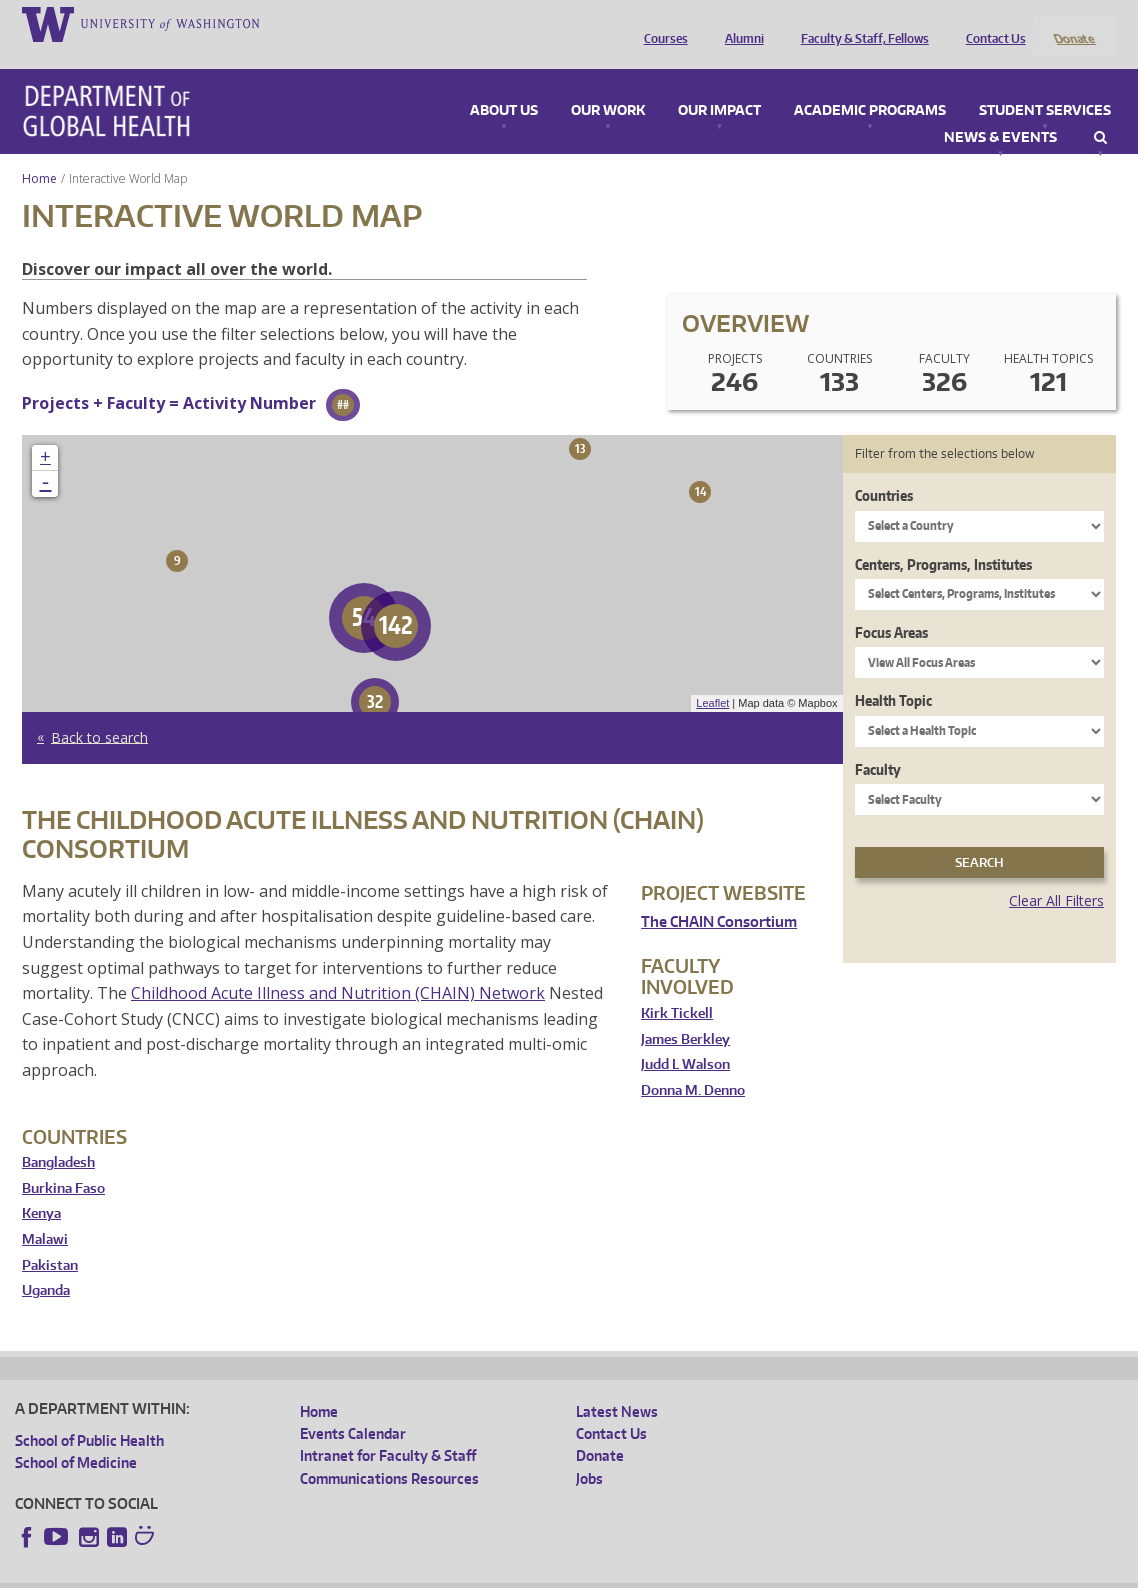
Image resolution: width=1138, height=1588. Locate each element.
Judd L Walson (685, 1038)
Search (1100, 111)
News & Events (1000, 111)
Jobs (589, 1451)
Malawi (45, 1212)
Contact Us (991, 23)
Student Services (1045, 84)
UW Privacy (279, 1572)
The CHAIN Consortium (719, 895)
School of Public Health (89, 1413)
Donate (1073, 23)
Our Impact (719, 84)
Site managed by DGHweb (479, 1572)
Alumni (739, 23)
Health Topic (893, 674)
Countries (884, 469)
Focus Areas (891, 605)
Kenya (41, 1187)
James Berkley (685, 1012)
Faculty (878, 742)
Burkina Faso (63, 1161)
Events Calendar (353, 1407)
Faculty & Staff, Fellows (860, 23)
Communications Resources (389, 1451)
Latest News (617, 1384)
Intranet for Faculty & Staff (388, 1429)
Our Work (608, 84)
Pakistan (50, 1238)
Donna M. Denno (693, 1063)
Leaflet (712, 677)
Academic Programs (870, 84)
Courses (661, 23)
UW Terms (360, 1572)
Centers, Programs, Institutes (943, 537)
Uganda (46, 1264)
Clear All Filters (1056, 874)
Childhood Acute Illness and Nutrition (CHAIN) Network (338, 967)
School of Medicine (76, 1436)
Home (39, 151)
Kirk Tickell (677, 986)
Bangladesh (58, 1136)
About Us (504, 84)
